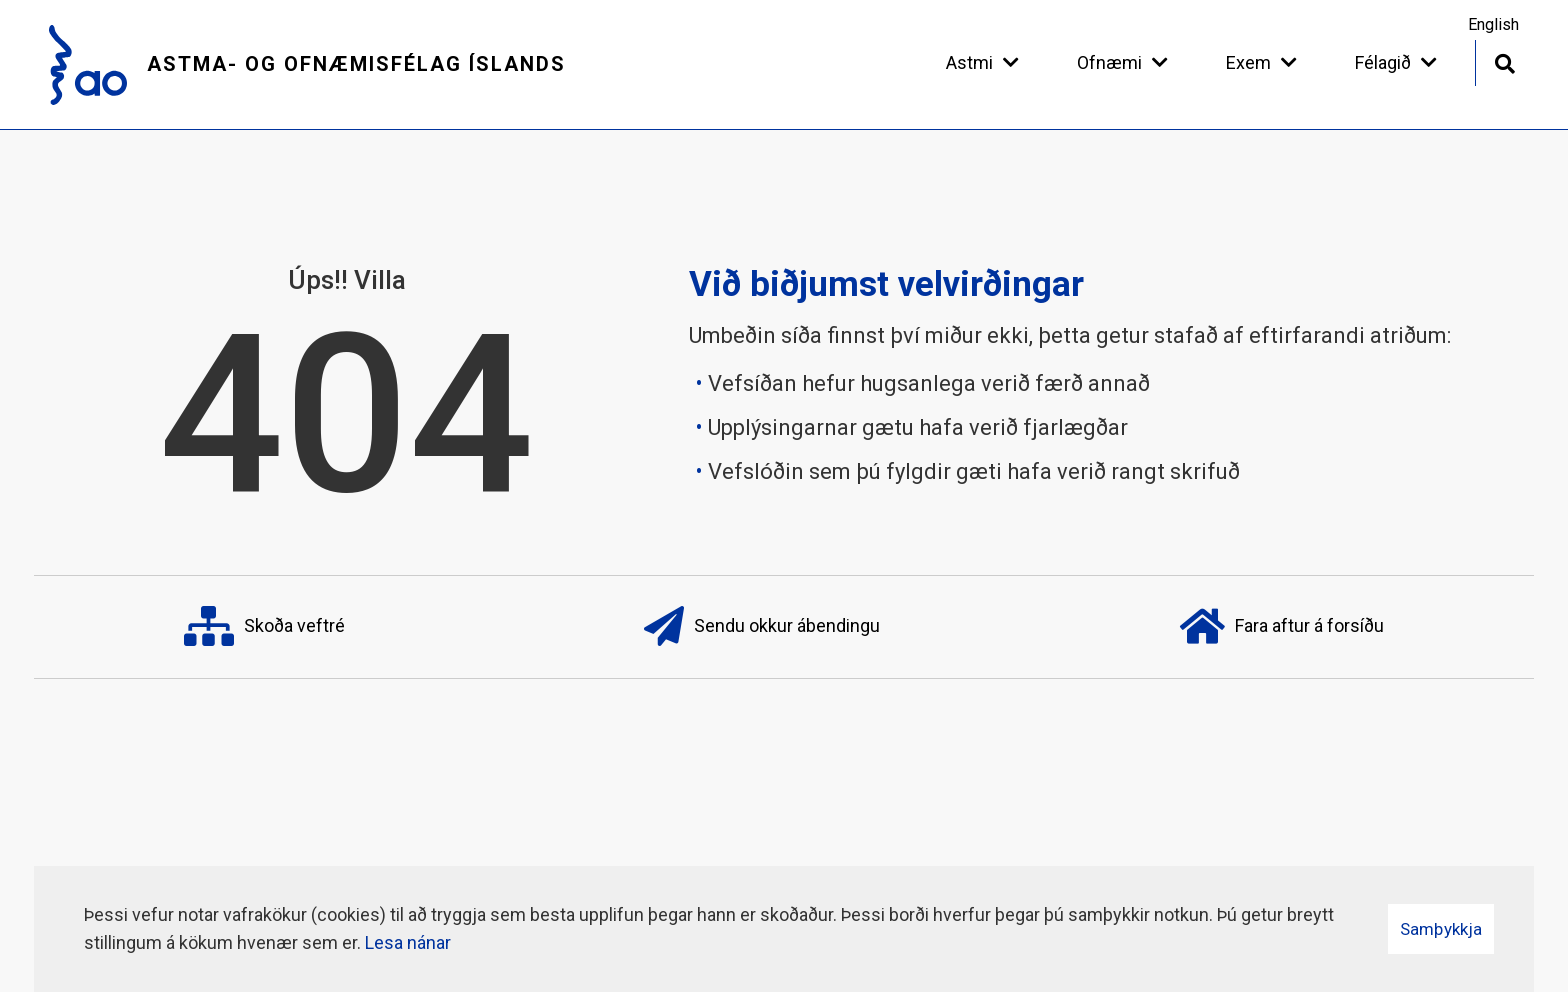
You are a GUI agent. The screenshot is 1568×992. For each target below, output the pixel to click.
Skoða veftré (264, 627)
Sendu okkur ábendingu (762, 627)
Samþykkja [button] (1441, 929)
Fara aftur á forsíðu (1282, 627)
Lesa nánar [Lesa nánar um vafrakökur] (408, 942)
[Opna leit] (1504, 61)
